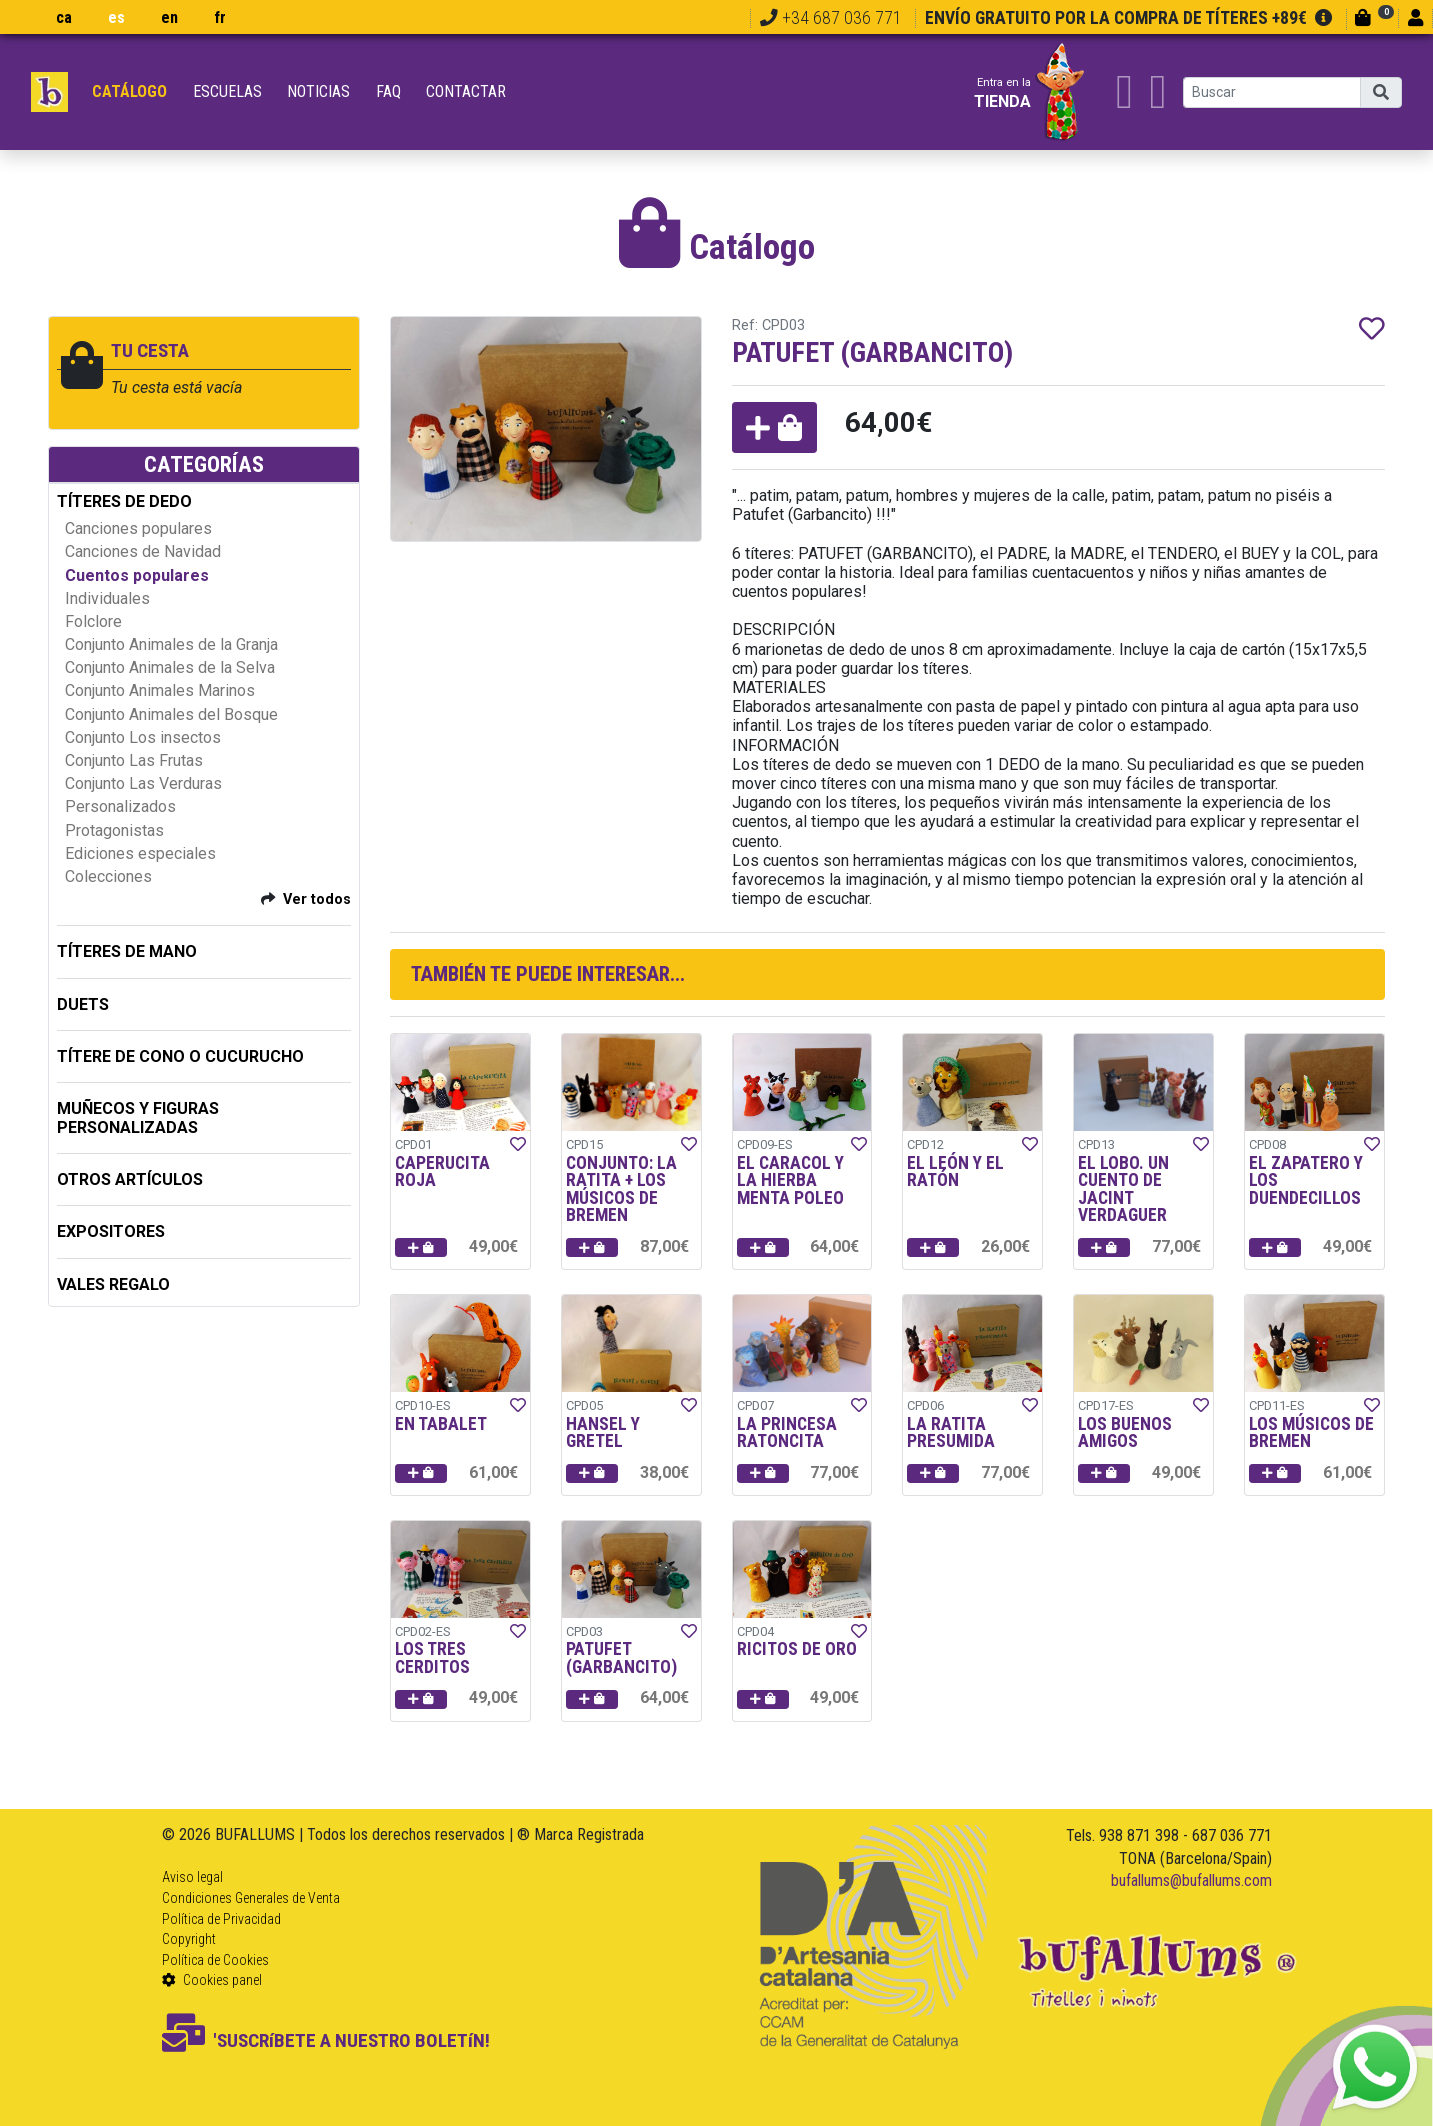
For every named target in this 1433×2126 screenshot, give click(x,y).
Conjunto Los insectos (143, 737)
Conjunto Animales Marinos (160, 690)
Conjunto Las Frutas (134, 760)
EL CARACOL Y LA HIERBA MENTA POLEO (790, 1180)
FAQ (388, 91)
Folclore (93, 621)
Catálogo (129, 91)
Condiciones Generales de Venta (251, 1898)
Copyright (189, 1939)
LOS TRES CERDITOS (432, 1658)
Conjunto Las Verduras (143, 783)
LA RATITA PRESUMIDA (951, 1433)
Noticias (318, 91)
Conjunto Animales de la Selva (170, 667)
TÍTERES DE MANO (127, 951)
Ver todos (317, 899)
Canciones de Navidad (143, 551)
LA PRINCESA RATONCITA (787, 1433)
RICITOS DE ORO (797, 1649)
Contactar (466, 91)
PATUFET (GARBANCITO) (621, 1658)
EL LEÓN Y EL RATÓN (955, 1172)
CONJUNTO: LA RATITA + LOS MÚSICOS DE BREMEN (621, 1189)
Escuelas (227, 91)
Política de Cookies (215, 1960)
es (116, 17)
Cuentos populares (137, 575)
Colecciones (108, 876)
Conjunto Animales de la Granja (171, 644)
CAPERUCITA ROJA (442, 1172)
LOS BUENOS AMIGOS (1125, 1433)
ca (64, 17)
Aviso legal (192, 1877)
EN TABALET (441, 1424)
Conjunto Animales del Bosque (171, 714)
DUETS (83, 1004)
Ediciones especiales (140, 853)
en (169, 17)
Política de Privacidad (221, 1919)
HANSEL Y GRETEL (603, 1433)
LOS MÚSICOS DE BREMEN (1311, 1433)
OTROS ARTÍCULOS (130, 1179)
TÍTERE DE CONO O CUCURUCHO (180, 1056)
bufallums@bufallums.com (1191, 1880)
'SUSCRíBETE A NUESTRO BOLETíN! (326, 2040)
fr (220, 17)
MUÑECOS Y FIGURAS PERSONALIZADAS (138, 1118)
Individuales (107, 598)
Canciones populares (138, 528)
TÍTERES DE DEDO (124, 501)
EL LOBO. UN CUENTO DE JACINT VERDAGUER (1123, 1189)
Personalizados (120, 806)
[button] (774, 427)
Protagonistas (114, 830)
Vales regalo (113, 1284)
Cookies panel (212, 1980)
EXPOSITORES (111, 1231)
